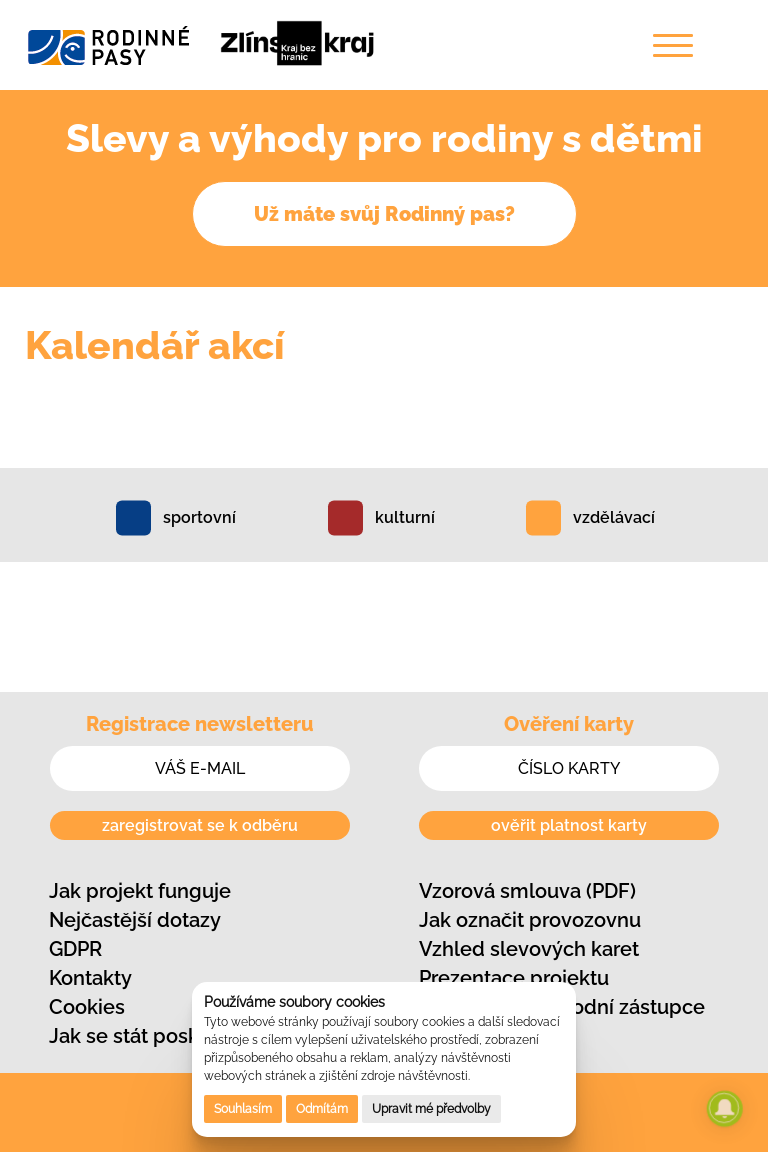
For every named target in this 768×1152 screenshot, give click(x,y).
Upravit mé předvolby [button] (431, 1109)
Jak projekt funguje (140, 891)
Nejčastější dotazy (135, 920)
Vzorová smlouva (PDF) (527, 891)
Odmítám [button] (322, 1109)
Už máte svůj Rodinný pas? (384, 214)
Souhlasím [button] (243, 1109)
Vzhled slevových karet (529, 949)
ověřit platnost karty (569, 825)
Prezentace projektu (514, 978)
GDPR (75, 949)
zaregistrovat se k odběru (200, 825)
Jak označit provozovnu (530, 920)
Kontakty (90, 978)
